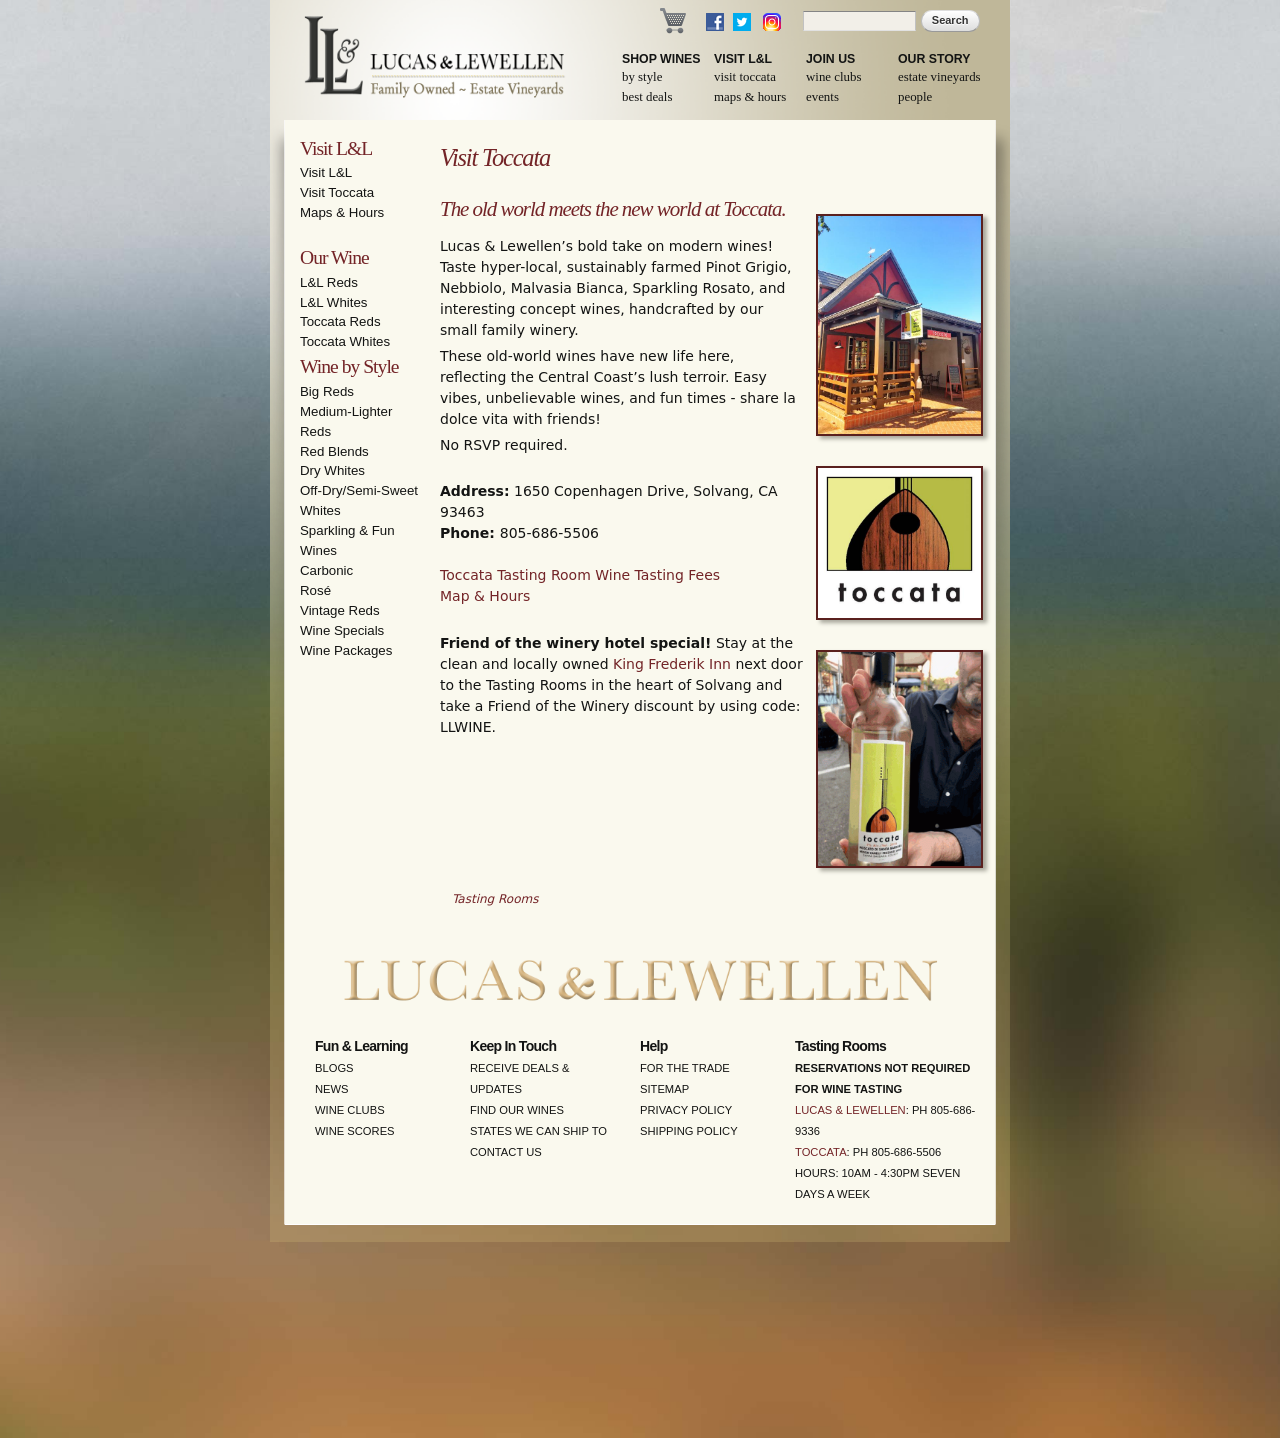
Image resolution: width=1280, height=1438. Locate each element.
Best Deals (647, 97)
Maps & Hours (750, 97)
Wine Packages (346, 650)
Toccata (821, 1152)
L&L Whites (334, 302)
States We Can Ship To (538, 1131)
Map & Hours (485, 596)
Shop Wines (661, 59)
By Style (642, 77)
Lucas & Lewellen (850, 1110)
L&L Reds (329, 282)
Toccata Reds (340, 321)
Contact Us (506, 1152)
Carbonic (326, 570)
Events (822, 97)
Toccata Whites (345, 341)
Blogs (334, 1068)
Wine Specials (342, 630)
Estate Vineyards (939, 77)
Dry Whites (332, 470)
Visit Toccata (745, 77)
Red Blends (334, 451)
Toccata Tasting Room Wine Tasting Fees (580, 575)
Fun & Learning (361, 1046)
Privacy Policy (686, 1110)
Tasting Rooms (495, 899)
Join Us (830, 59)
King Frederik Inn (672, 664)
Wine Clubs (833, 77)
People (915, 97)
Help (654, 1046)
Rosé (315, 590)
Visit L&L (743, 59)
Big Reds (327, 391)
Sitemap (664, 1089)
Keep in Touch (513, 1046)
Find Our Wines (517, 1110)
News (332, 1089)
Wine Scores (355, 1131)
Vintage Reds (340, 610)
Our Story (934, 59)
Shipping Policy (689, 1131)
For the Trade (685, 1068)
